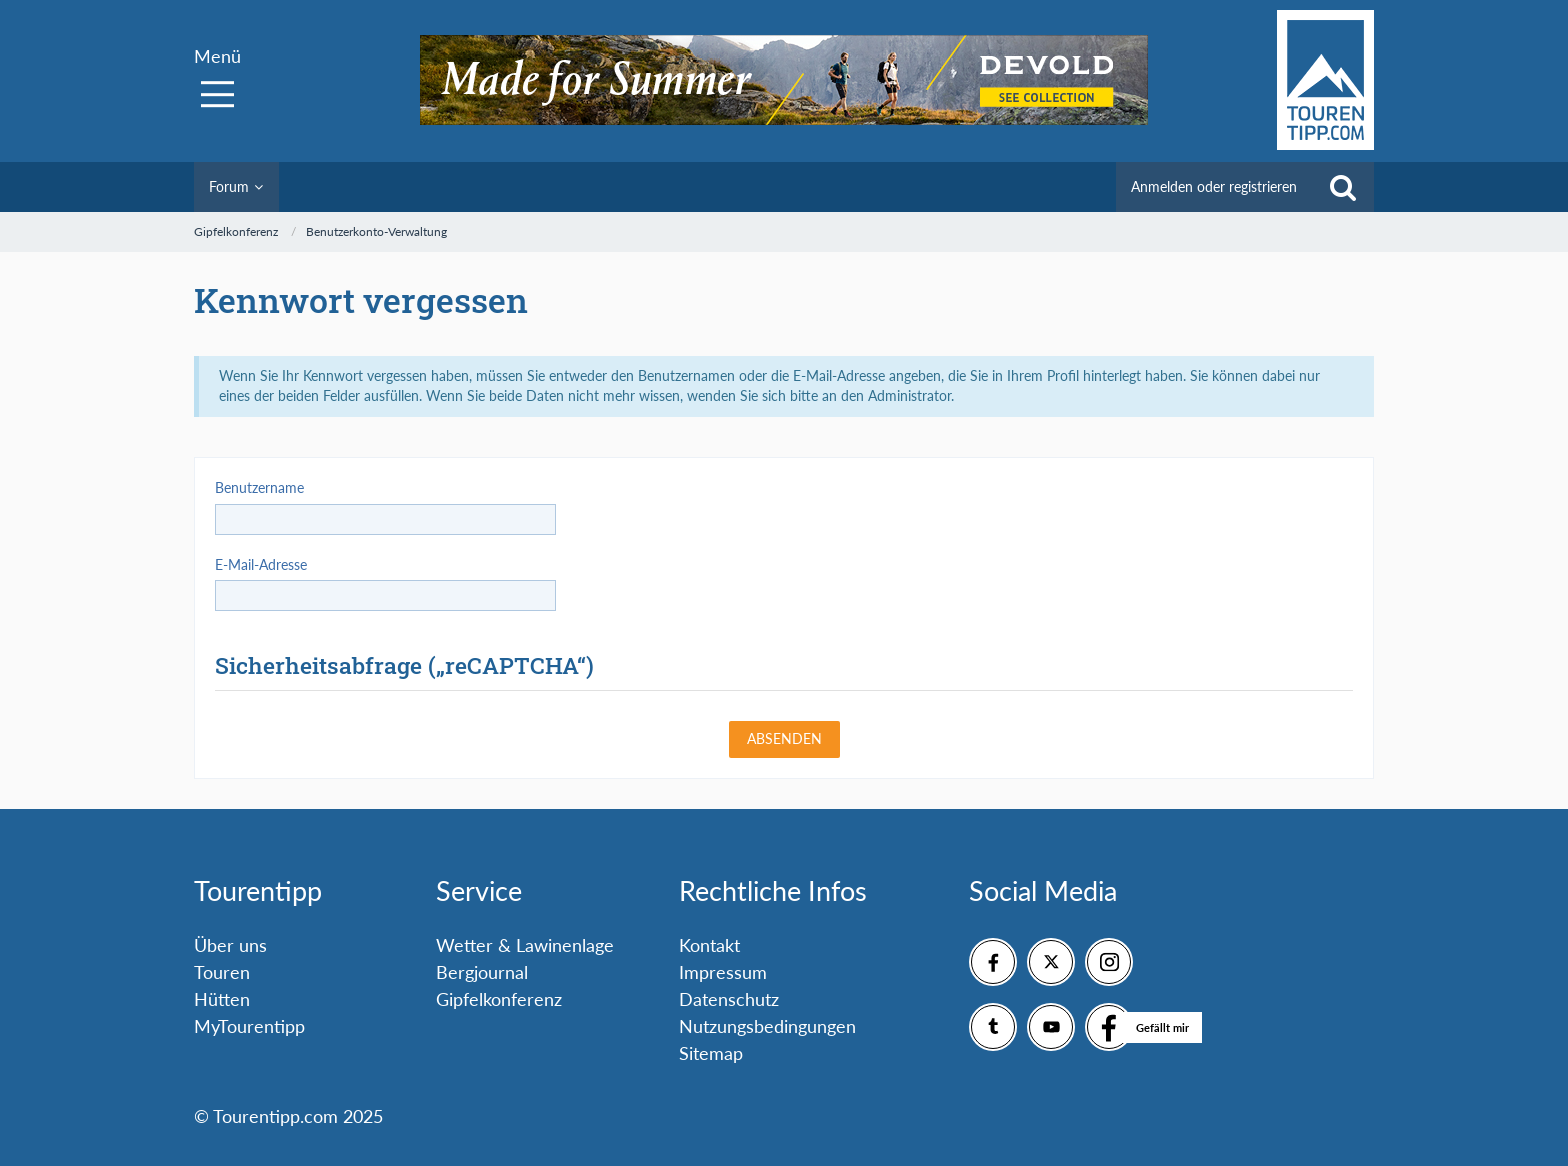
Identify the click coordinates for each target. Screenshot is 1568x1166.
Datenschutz (729, 999)
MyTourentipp (249, 1026)
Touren (222, 972)
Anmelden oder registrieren (1214, 186)
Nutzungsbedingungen (767, 1026)
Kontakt (709, 945)
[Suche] (1343, 187)
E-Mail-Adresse (261, 564)
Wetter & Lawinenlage (525, 945)
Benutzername (259, 487)
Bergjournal (482, 972)
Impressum (723, 972)
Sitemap (711, 1053)
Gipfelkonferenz (499, 999)
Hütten (222, 999)
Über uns (230, 945)
